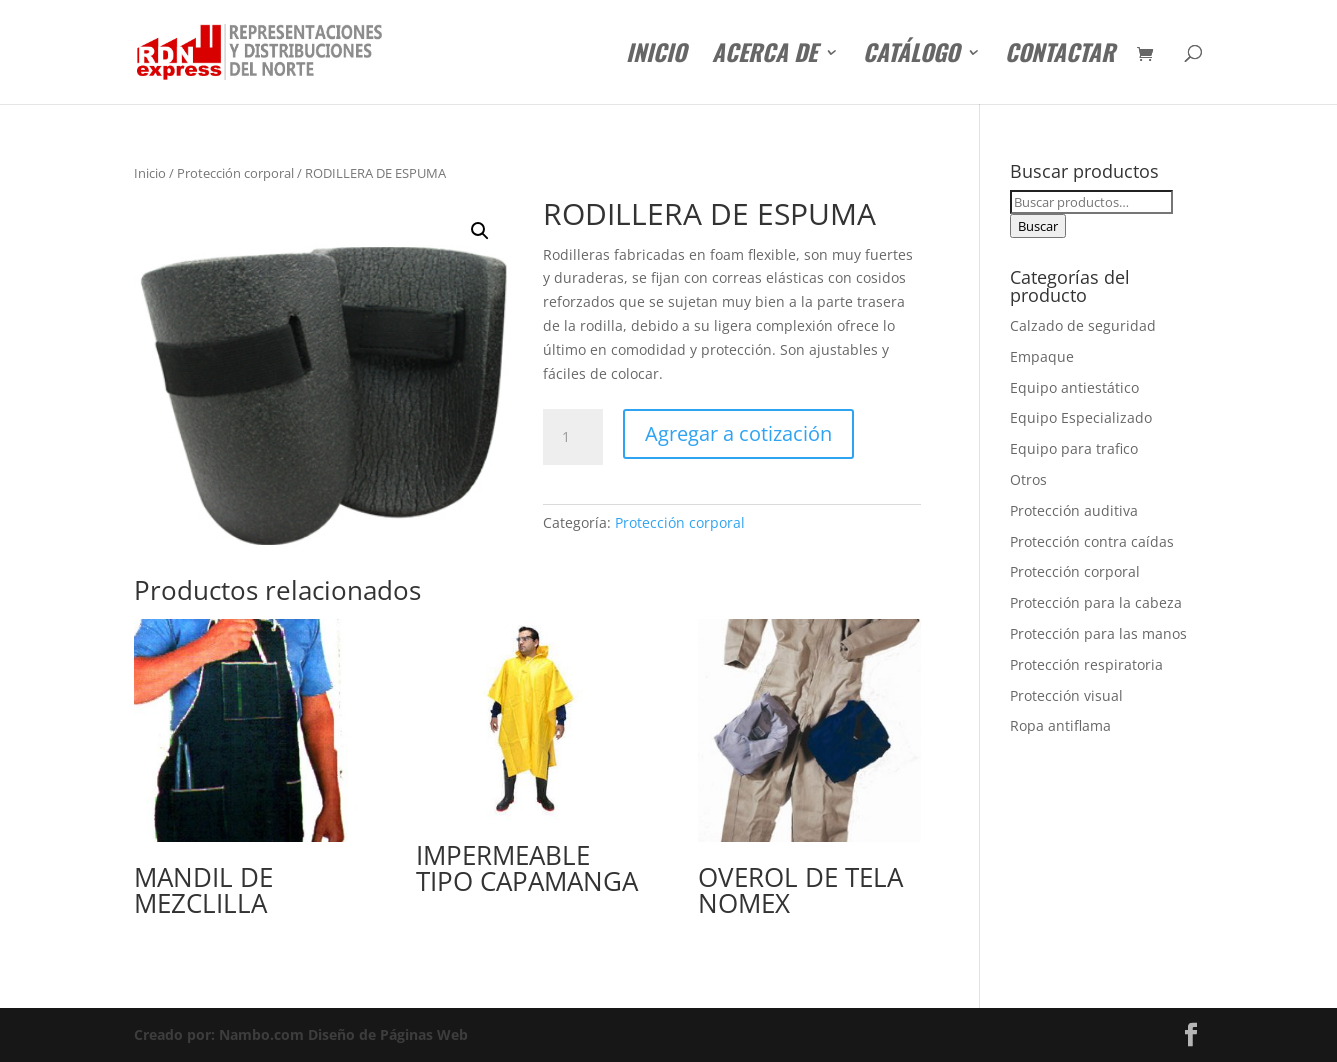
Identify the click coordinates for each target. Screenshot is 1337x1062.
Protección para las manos (1098, 633)
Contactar (1060, 57)
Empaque (1042, 356)
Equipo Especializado (1081, 417)
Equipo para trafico (1074, 448)
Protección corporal (235, 173)
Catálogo (911, 57)
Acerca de (764, 57)
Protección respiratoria (1086, 664)
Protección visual (1066, 695)
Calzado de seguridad (1083, 325)
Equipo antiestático (1074, 387)
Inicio (656, 57)
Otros (1028, 479)
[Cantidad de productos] (573, 437)
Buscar (1038, 226)
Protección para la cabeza (1096, 602)
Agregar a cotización (738, 433)
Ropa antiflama (1060, 725)
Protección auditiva (1074, 510)
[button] (480, 231)
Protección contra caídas (1092, 541)
